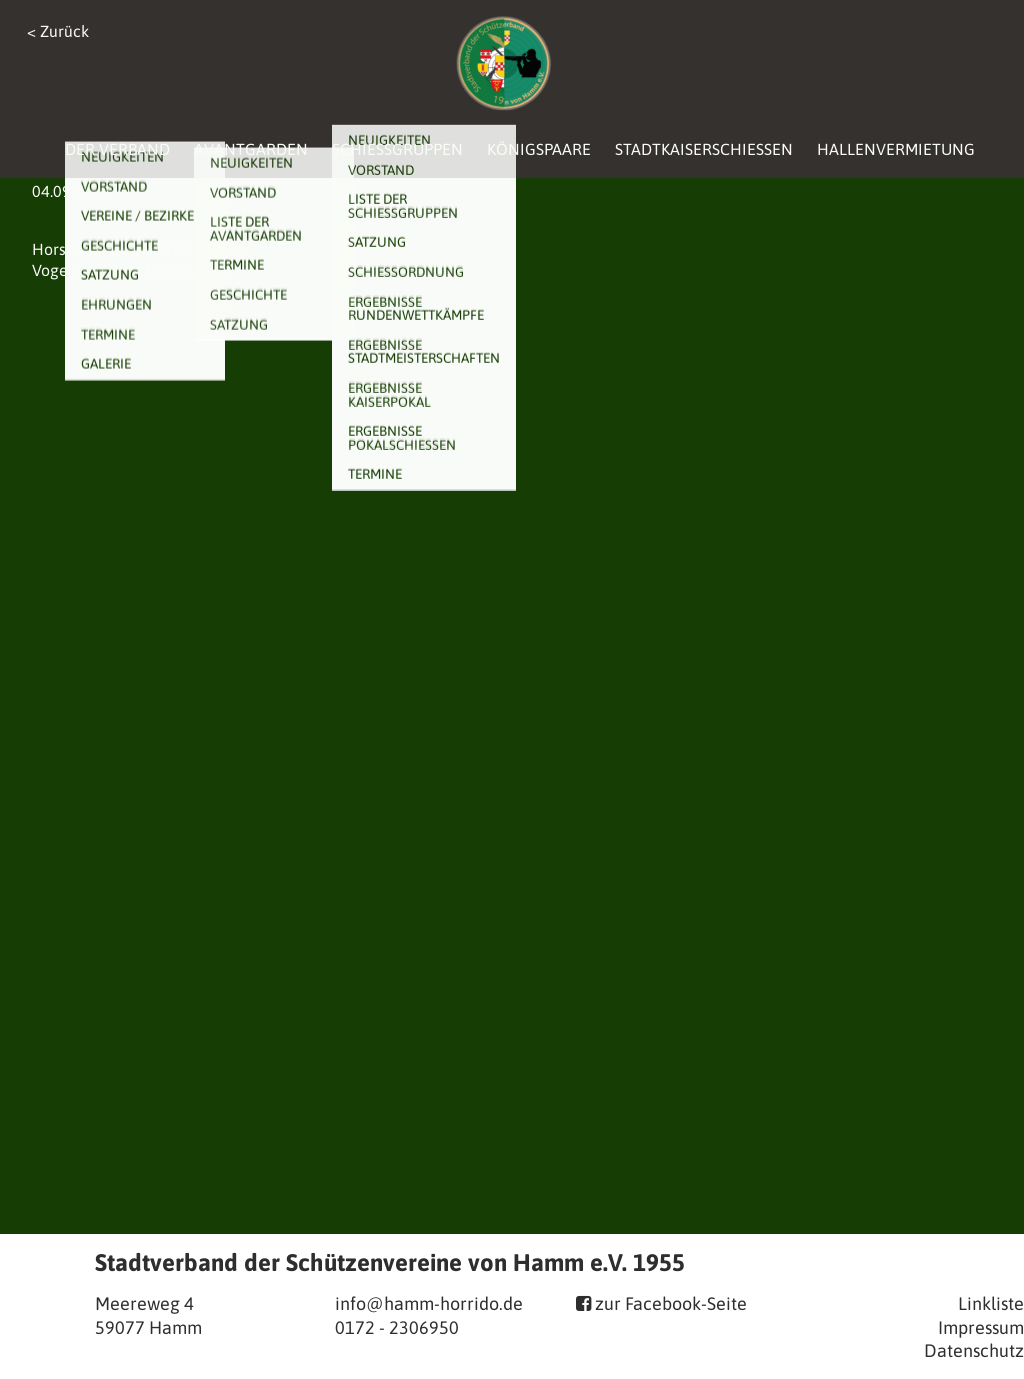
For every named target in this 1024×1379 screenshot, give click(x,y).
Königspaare (539, 149)
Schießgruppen (397, 149)
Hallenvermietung (896, 149)
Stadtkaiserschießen (704, 149)
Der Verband (117, 149)
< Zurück (58, 31)
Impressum (981, 1327)
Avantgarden (251, 149)
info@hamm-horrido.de (429, 1303)
